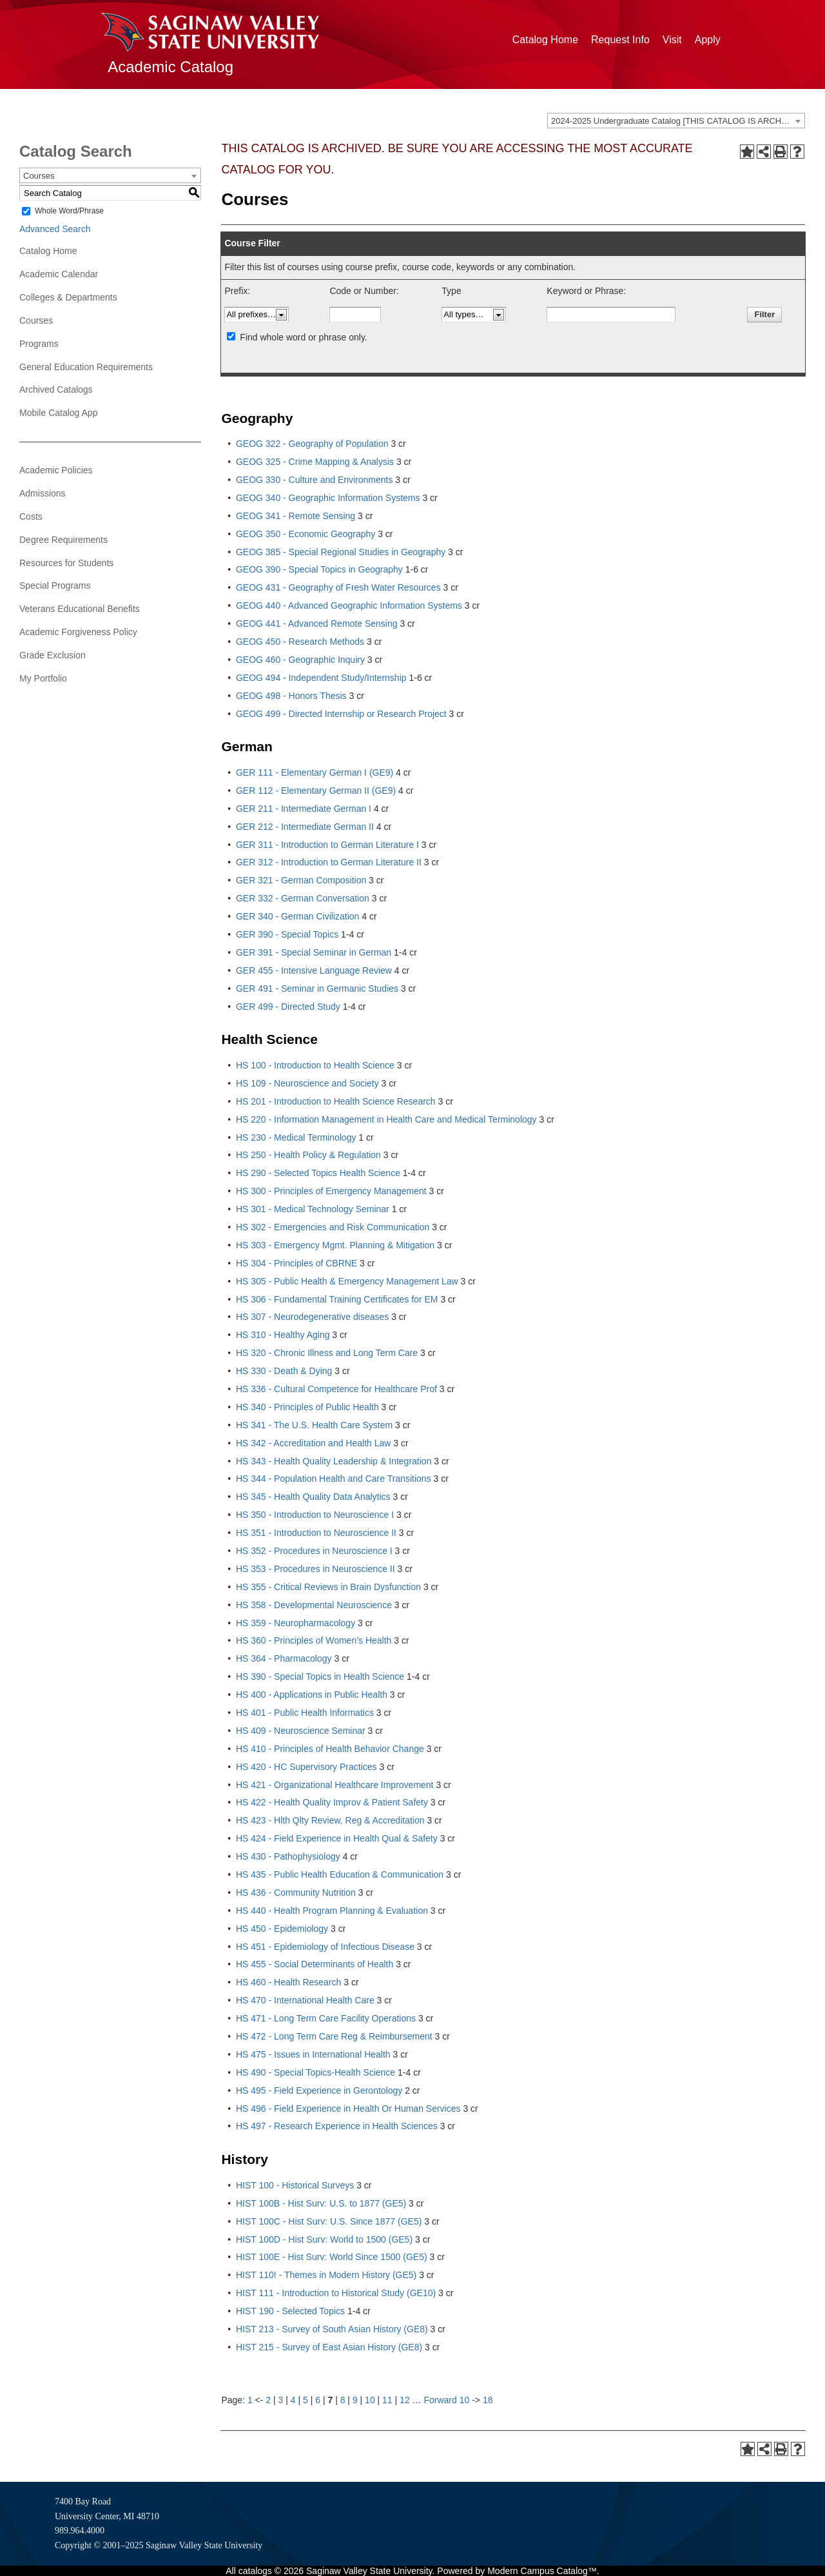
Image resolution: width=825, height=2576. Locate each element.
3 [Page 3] (281, 2400)
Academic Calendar (58, 274)
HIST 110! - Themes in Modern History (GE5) (326, 2275)
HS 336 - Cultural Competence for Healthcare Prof (336, 1389)
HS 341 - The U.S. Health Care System (314, 1425)
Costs (31, 516)
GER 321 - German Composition (301, 880)
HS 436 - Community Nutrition (296, 1892)
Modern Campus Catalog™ (542, 2571)
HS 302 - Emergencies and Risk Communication (332, 1227)
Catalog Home (545, 39)
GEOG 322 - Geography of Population (312, 443)
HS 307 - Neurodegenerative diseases (312, 1317)
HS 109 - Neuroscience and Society (307, 1083)
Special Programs (55, 585)
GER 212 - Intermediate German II (305, 826)
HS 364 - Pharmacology (284, 1658)
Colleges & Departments (68, 297)
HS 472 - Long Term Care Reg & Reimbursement (334, 2036)
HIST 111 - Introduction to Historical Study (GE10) (336, 2293)
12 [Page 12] (405, 2400)
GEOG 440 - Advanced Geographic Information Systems (349, 605)
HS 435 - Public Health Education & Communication (339, 1874)
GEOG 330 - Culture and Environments (314, 480)
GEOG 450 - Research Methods (300, 641)
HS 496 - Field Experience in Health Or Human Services (348, 2108)
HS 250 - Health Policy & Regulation (308, 1155)
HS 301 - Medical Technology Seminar (312, 1209)
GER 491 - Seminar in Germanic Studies (317, 988)
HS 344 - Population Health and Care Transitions (333, 1478)
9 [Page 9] (355, 2400)
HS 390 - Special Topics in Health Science (320, 1676)
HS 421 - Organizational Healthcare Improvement (335, 1785)
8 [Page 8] (342, 2400)
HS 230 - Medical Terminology (296, 1137)
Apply (708, 39)
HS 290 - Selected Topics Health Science (318, 1173)
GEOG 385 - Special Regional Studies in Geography (340, 552)
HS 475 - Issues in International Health (313, 2054)
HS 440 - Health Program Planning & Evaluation (332, 1910)
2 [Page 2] (268, 2400)
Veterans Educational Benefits (79, 609)
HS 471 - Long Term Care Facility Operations (326, 2018)
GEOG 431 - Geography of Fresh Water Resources (338, 587)
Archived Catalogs (56, 389)
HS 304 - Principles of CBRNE (296, 1263)
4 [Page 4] (293, 2400)
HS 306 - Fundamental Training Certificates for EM (337, 1299)
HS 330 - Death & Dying (284, 1371)
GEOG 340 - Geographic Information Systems (328, 498)
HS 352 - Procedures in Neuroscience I (314, 1551)
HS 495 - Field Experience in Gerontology (319, 2090)
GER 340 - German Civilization (297, 916)
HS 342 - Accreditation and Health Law (313, 1443)
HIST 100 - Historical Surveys (295, 2185)
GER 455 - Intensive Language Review (314, 970)
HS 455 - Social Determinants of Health (314, 1964)
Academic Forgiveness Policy (78, 632)
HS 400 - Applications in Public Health (311, 1694)
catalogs (255, 2571)
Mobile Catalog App (58, 413)
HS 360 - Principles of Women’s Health (313, 1640)
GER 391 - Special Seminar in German (313, 952)
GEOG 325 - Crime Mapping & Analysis (315, 462)
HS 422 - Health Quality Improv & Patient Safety (332, 1802)
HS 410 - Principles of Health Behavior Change (330, 1749)
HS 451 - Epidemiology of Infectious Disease (325, 1947)
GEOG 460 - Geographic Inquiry (300, 659)
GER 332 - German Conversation (302, 898)
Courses (36, 320)
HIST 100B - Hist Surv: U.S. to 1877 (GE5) (321, 2203)
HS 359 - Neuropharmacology (295, 1623)
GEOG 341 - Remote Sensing (295, 516)
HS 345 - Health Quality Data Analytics (313, 1496)
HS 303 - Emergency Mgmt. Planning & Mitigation (335, 1245)
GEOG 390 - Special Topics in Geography (319, 569)
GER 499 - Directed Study (288, 1006)
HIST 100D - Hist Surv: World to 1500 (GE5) (324, 2239)
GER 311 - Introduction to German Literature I (327, 845)
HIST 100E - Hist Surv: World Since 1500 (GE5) (331, 2257)
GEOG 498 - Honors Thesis (291, 696)
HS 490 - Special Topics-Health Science (315, 2072)
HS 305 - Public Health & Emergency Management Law (347, 1281)
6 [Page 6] (317, 2400)
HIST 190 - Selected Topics (290, 2311)
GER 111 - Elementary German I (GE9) (314, 772)
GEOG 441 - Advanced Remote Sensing (317, 623)
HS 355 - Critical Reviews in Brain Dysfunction (328, 1587)
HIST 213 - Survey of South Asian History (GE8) (332, 2329)
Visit (672, 39)
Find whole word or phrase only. (303, 337)
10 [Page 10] (370, 2400)
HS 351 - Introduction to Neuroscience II (316, 1533)
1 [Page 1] (250, 2400)
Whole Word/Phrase (69, 210)
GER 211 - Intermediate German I (303, 808)
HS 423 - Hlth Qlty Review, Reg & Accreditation (330, 1820)
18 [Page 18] (488, 2400)
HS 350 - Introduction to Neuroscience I (315, 1514)
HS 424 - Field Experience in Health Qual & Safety (337, 1838)
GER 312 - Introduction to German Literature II (329, 862)
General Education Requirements (86, 367)
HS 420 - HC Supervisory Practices (306, 1767)
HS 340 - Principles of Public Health (307, 1407)
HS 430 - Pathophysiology (288, 1856)
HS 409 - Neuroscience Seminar (300, 1731)
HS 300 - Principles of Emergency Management (331, 1191)
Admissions (42, 493)
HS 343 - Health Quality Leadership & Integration (334, 1461)
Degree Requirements (63, 540)
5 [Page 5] (305, 2400)
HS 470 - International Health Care (305, 2000)
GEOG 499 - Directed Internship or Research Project (341, 714)
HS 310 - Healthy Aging (283, 1335)
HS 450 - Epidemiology (282, 1928)
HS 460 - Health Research (288, 1982)
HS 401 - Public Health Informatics (305, 1712)
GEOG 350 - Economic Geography (305, 534)
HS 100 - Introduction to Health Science (315, 1065)
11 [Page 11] (387, 2400)
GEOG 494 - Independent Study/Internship (321, 678)
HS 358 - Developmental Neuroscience (314, 1605)
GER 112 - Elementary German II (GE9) (316, 790)
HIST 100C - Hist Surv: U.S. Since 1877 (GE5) (329, 2221)
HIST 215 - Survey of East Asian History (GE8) (329, 2347)
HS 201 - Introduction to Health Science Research (336, 1101)
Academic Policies (56, 470)
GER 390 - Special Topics (287, 934)
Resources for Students (66, 563)
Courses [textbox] (38, 176)
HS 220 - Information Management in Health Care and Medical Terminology (386, 1119)
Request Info (620, 39)
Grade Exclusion (52, 655)
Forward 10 (446, 2400)
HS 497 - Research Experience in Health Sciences (337, 2126)
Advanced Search (55, 229)
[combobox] (676, 120)
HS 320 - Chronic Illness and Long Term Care (327, 1353)
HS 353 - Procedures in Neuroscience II (315, 1569)
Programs (39, 344)
